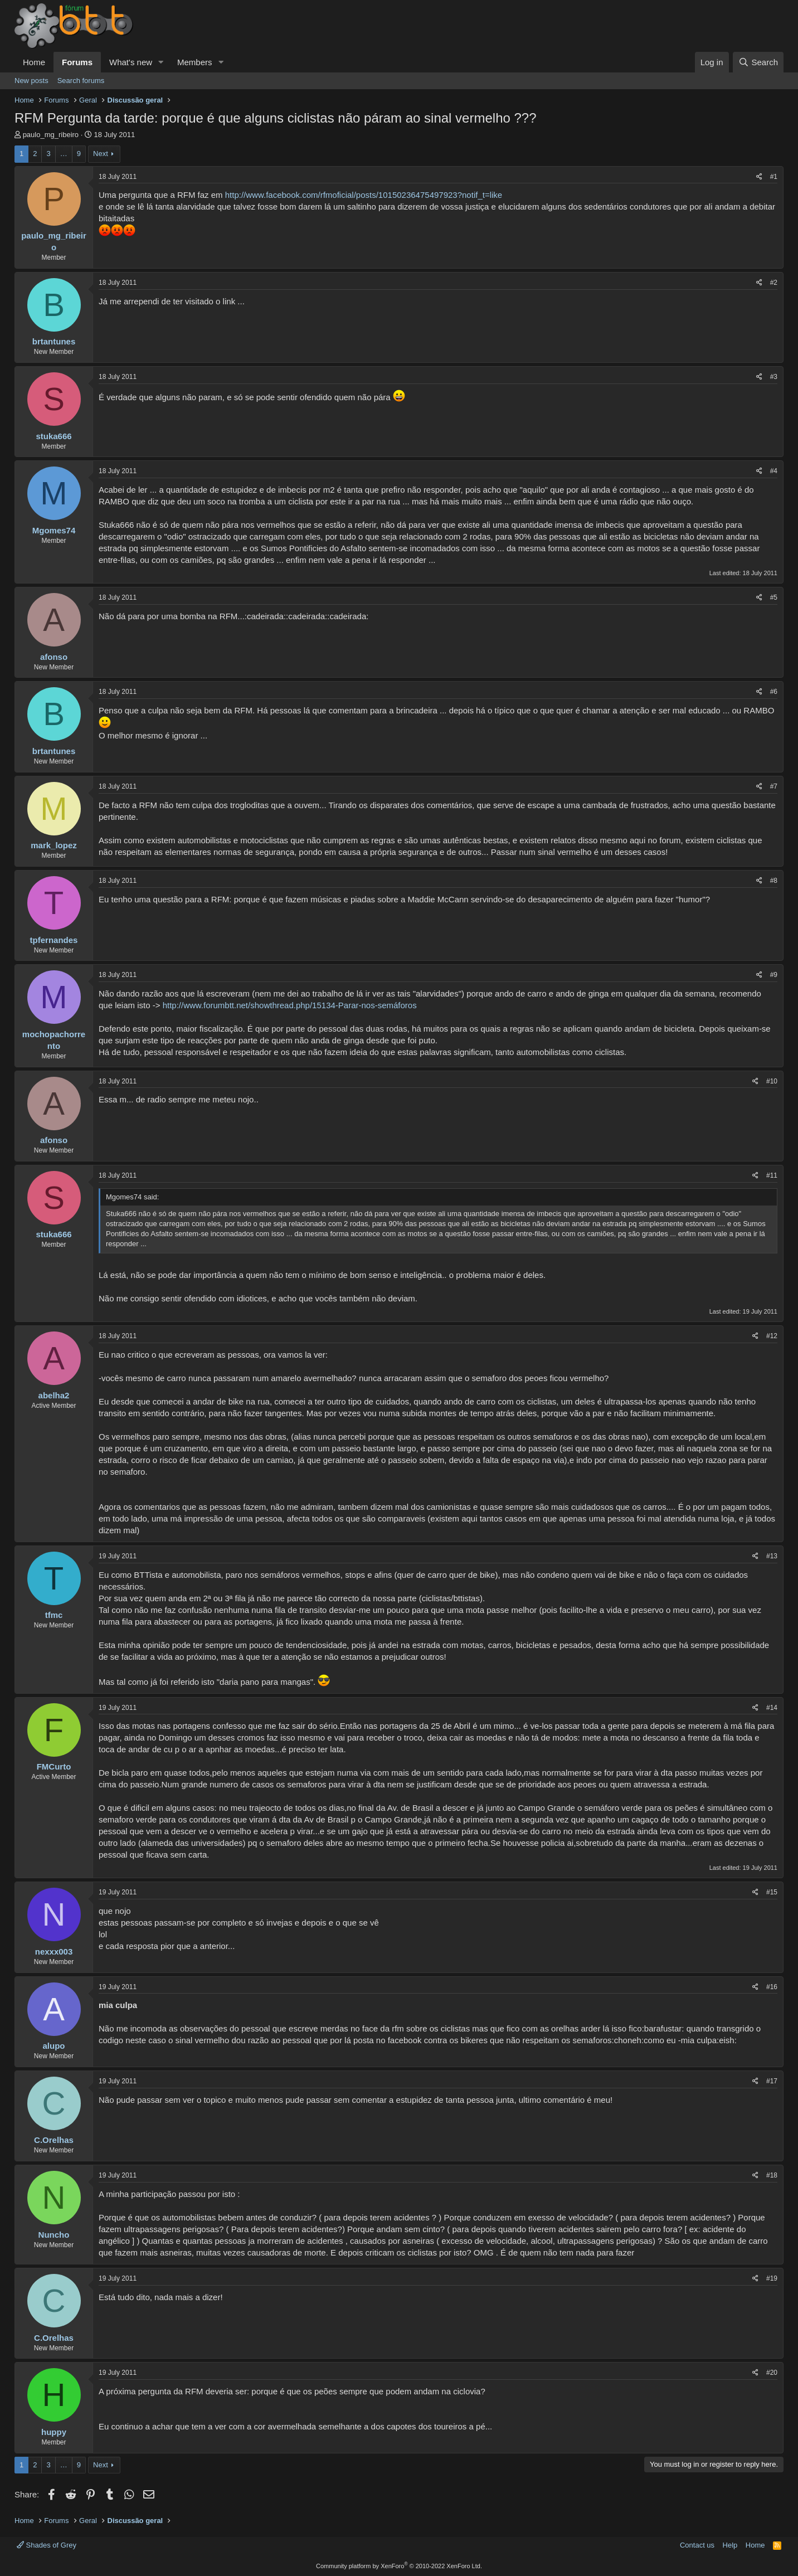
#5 (773, 597)
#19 (771, 2278)
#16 (771, 1987)
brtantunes (54, 341)
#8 (773, 880)
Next (100, 153)
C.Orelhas (54, 2140)
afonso (53, 657)
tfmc (54, 1615)
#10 (771, 1081)
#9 (773, 975)
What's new (130, 62)
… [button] (63, 153)
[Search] (758, 62)
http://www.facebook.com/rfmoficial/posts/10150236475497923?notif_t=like (363, 195)
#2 (773, 282)
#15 (771, 1892)
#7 (773, 786)
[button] (161, 62)
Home (34, 62)
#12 (771, 1336)
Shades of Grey (46, 2545)
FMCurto (54, 1766)
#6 (773, 692)
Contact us (697, 2545)
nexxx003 (54, 1951)
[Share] (759, 177)
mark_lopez (54, 845)
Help (730, 2545)
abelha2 (54, 1395)
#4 (773, 471)
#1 (773, 177)
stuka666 (53, 436)
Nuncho (54, 2234)
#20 (771, 2372)
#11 (771, 1175)
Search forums (81, 80)
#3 (773, 377)
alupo (54, 2045)
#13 (771, 1556)
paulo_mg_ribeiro (51, 134)
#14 (771, 1708)
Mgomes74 (54, 530)
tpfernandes (54, 940)
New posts (31, 80)
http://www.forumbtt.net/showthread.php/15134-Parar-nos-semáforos (290, 1005)
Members (194, 62)
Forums (77, 62)
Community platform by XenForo (399, 2566)
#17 (771, 2081)
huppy (53, 2432)
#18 (771, 2175)
